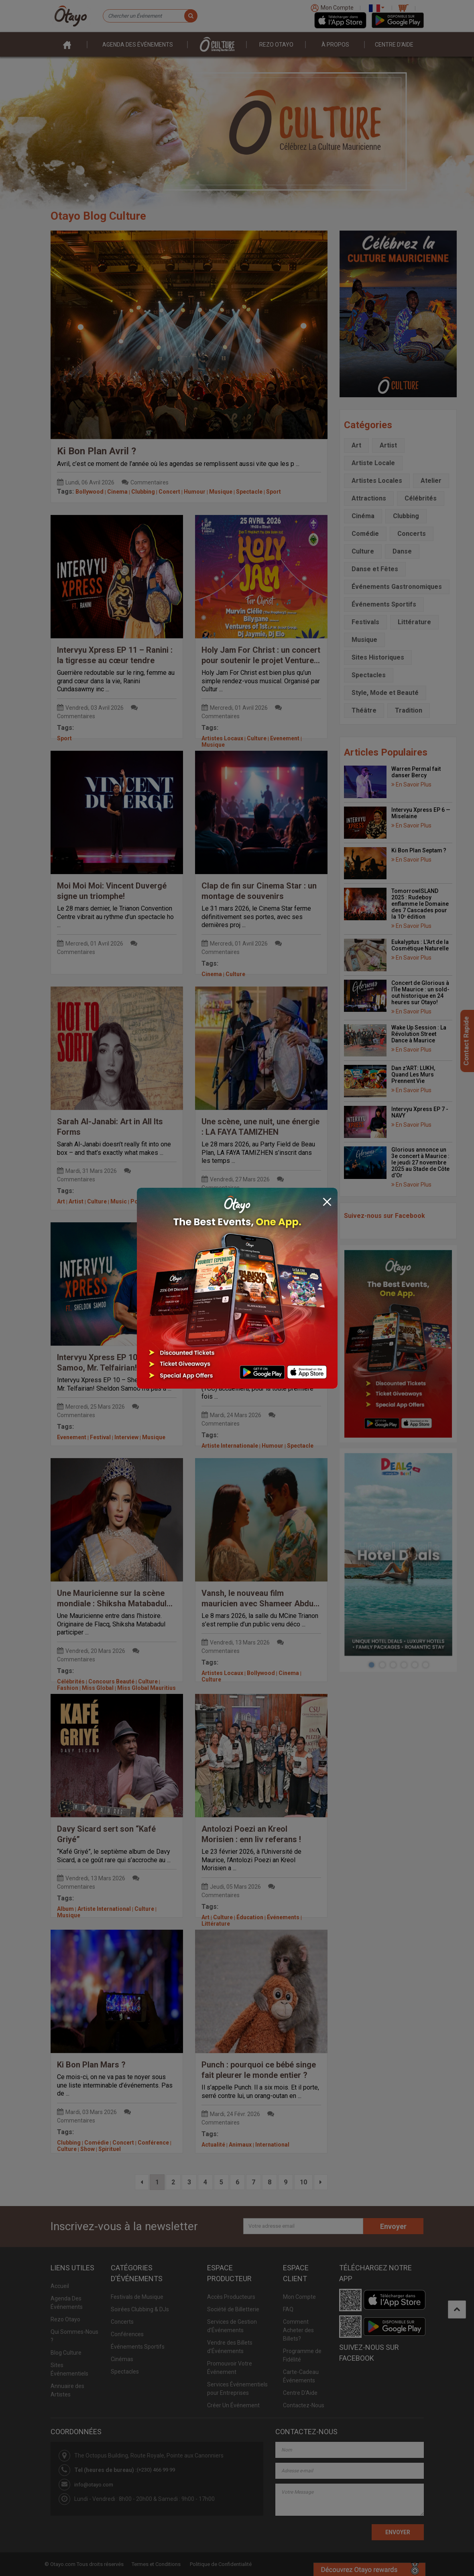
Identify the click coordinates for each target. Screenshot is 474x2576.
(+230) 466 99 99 (156, 2470)
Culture (256, 738)
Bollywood (89, 491)
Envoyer (393, 2226)
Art (61, 1201)
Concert (169, 491)
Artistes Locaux (222, 738)
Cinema (117, 491)
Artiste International (104, 1909)
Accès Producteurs (231, 2297)
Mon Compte (299, 2297)
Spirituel (109, 2149)
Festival (100, 1437)
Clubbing (143, 491)
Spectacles (369, 675)
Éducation (249, 1917)
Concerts (213, 1210)
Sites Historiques (378, 657)
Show (87, 2149)
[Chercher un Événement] (150, 16)
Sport (273, 491)
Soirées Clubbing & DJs (140, 2309)
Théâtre (364, 710)
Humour (194, 491)
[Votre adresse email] (303, 2226)
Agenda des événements (137, 44)
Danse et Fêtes (375, 569)
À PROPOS (335, 44)
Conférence (153, 2142)
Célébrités (71, 1681)
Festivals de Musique (137, 2297)
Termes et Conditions (156, 2564)
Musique (220, 491)
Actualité (213, 2144)
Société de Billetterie (233, 2309)
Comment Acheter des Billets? (298, 2330)
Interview (126, 1437)
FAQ (288, 2309)
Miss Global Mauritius (146, 1688)
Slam (159, 1201)
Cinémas (122, 2359)
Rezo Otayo (276, 44)
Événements (283, 1917)
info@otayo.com (93, 2485)
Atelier (431, 480)
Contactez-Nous (303, 2405)
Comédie (96, 2142)
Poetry (139, 1201)
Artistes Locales (377, 480)
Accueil (60, 2286)
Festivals (265, 1210)
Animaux (240, 2144)
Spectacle (249, 491)
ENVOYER (397, 2532)
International (272, 2144)
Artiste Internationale (229, 1445)
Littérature (215, 1923)
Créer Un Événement (233, 2405)
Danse (402, 551)
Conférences (127, 2334)
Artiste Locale (373, 463)
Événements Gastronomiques (397, 586)
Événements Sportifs (384, 604)
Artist (76, 1201)
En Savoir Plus (411, 784)
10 (303, 2182)
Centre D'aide (394, 44)
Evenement (284, 738)
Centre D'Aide (300, 2393)
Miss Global (98, 1688)
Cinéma (363, 516)
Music (118, 1201)
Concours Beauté (111, 1681)
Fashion (67, 1688)
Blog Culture (66, 2352)
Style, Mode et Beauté (385, 693)
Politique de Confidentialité (221, 2564)
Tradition (408, 710)
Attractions (369, 498)
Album (65, 1909)
